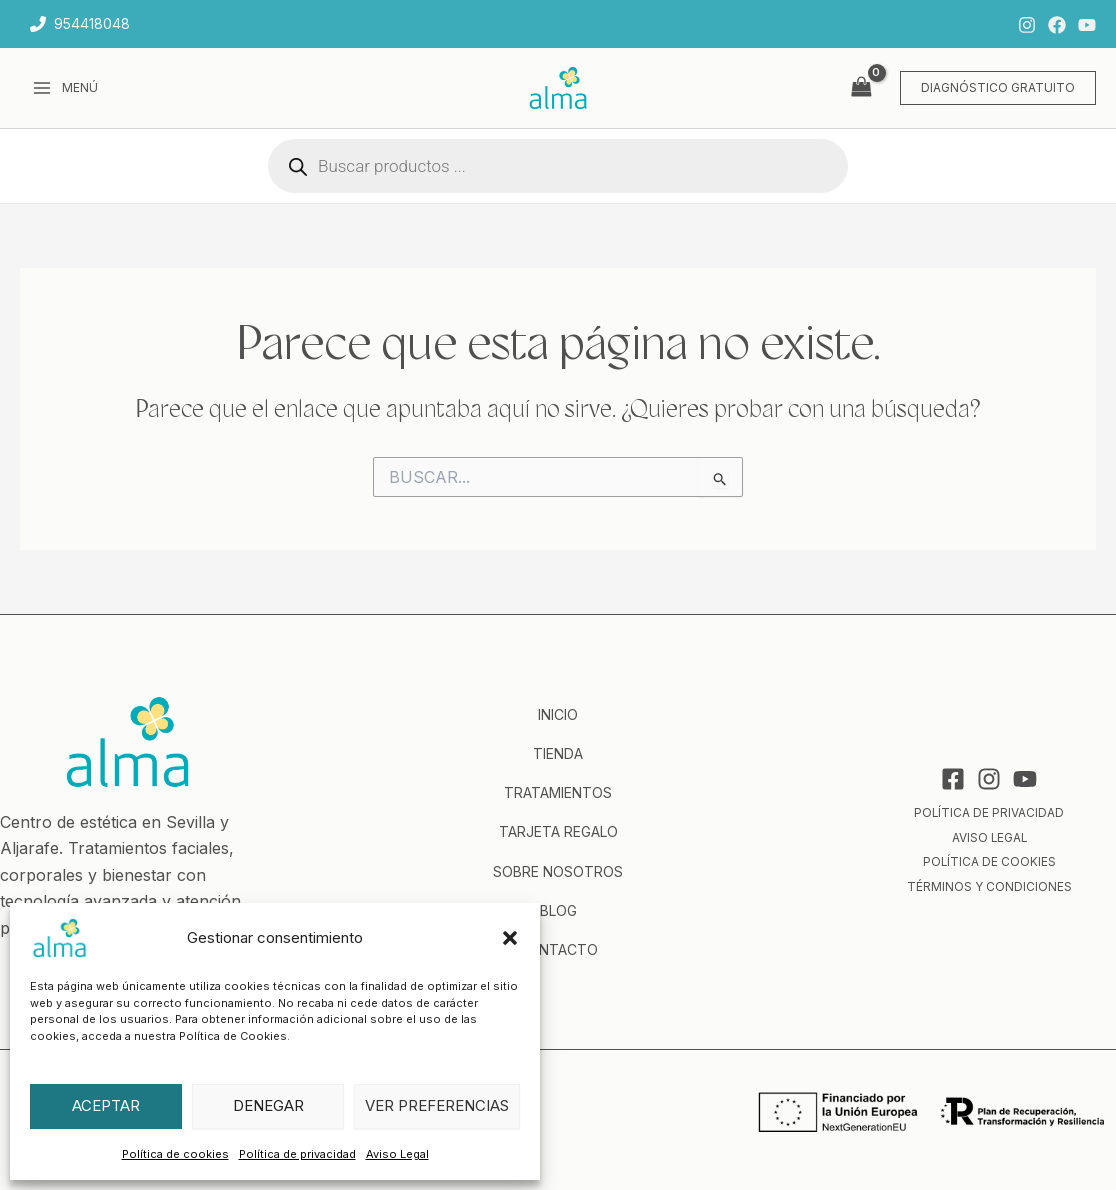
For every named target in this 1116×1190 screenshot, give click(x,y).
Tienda (558, 753)
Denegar (268, 1105)
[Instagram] (1027, 25)
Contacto (558, 949)
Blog (558, 910)
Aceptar (106, 1105)
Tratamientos (558, 792)
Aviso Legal (397, 1154)
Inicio (558, 714)
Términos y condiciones (989, 885)
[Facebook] (1057, 25)
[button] (510, 938)
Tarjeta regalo (558, 831)
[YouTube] (1087, 25)
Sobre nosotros (558, 871)
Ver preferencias (437, 1105)
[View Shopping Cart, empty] (861, 87)
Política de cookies (175, 1154)
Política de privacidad (297, 1154)
